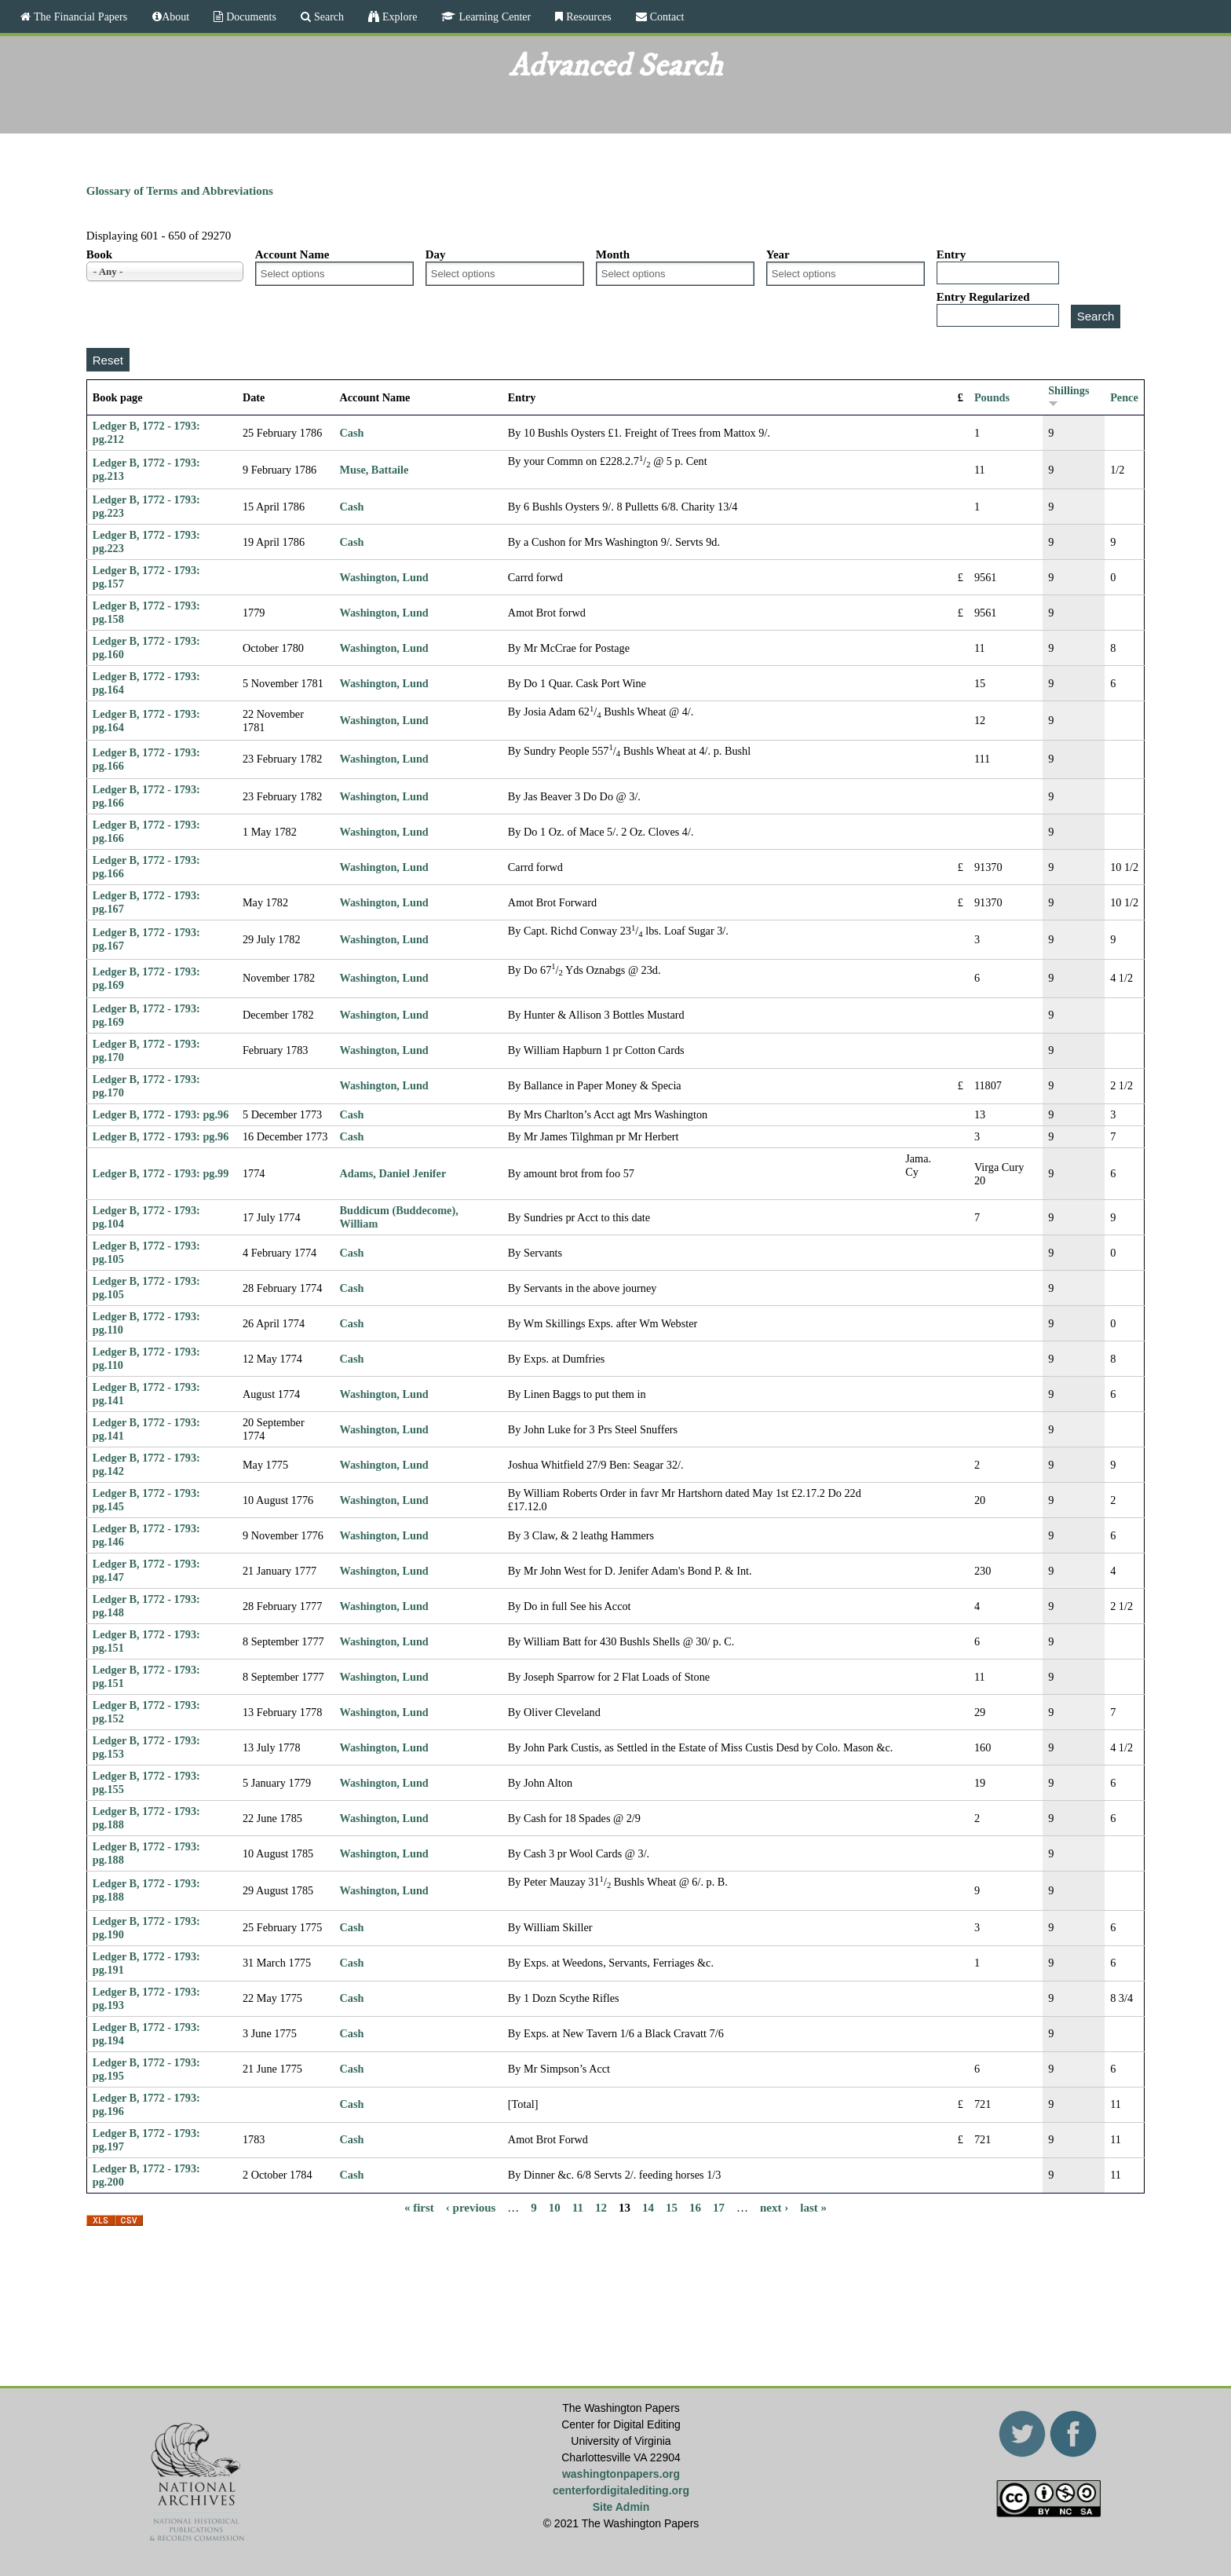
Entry (951, 254)
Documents (249, 16)
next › (774, 2207)
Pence (1124, 397)
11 (577, 2207)
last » (813, 2207)
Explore (398, 16)
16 (695, 2207)
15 (672, 2207)
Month (613, 254)
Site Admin (621, 2507)
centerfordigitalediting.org (621, 2490)
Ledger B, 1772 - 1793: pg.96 (161, 1114)
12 (601, 2207)
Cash (352, 432)
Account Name (292, 254)
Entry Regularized (983, 297)
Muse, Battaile (374, 469)
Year (778, 254)
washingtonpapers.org (621, 2474)
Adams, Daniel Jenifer (393, 1173)
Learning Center (493, 16)
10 (555, 2207)
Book (99, 254)
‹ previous (470, 2207)
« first (419, 2207)
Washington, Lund (384, 577)
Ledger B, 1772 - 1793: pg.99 (161, 1173)
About (175, 16)
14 (648, 2207)
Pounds (992, 397)
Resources (587, 16)
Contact (666, 16)
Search (327, 16)
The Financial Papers (79, 16)
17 (719, 2207)
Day (436, 254)
